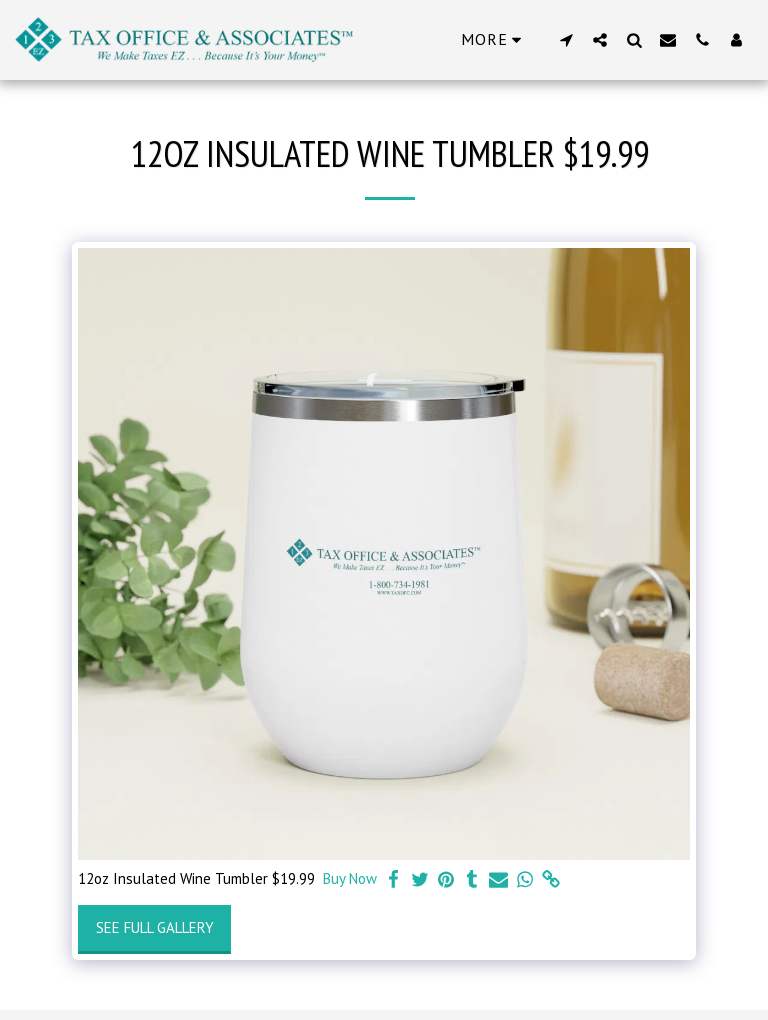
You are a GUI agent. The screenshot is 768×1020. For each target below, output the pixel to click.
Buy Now (350, 879)
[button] (566, 39)
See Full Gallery (155, 927)
